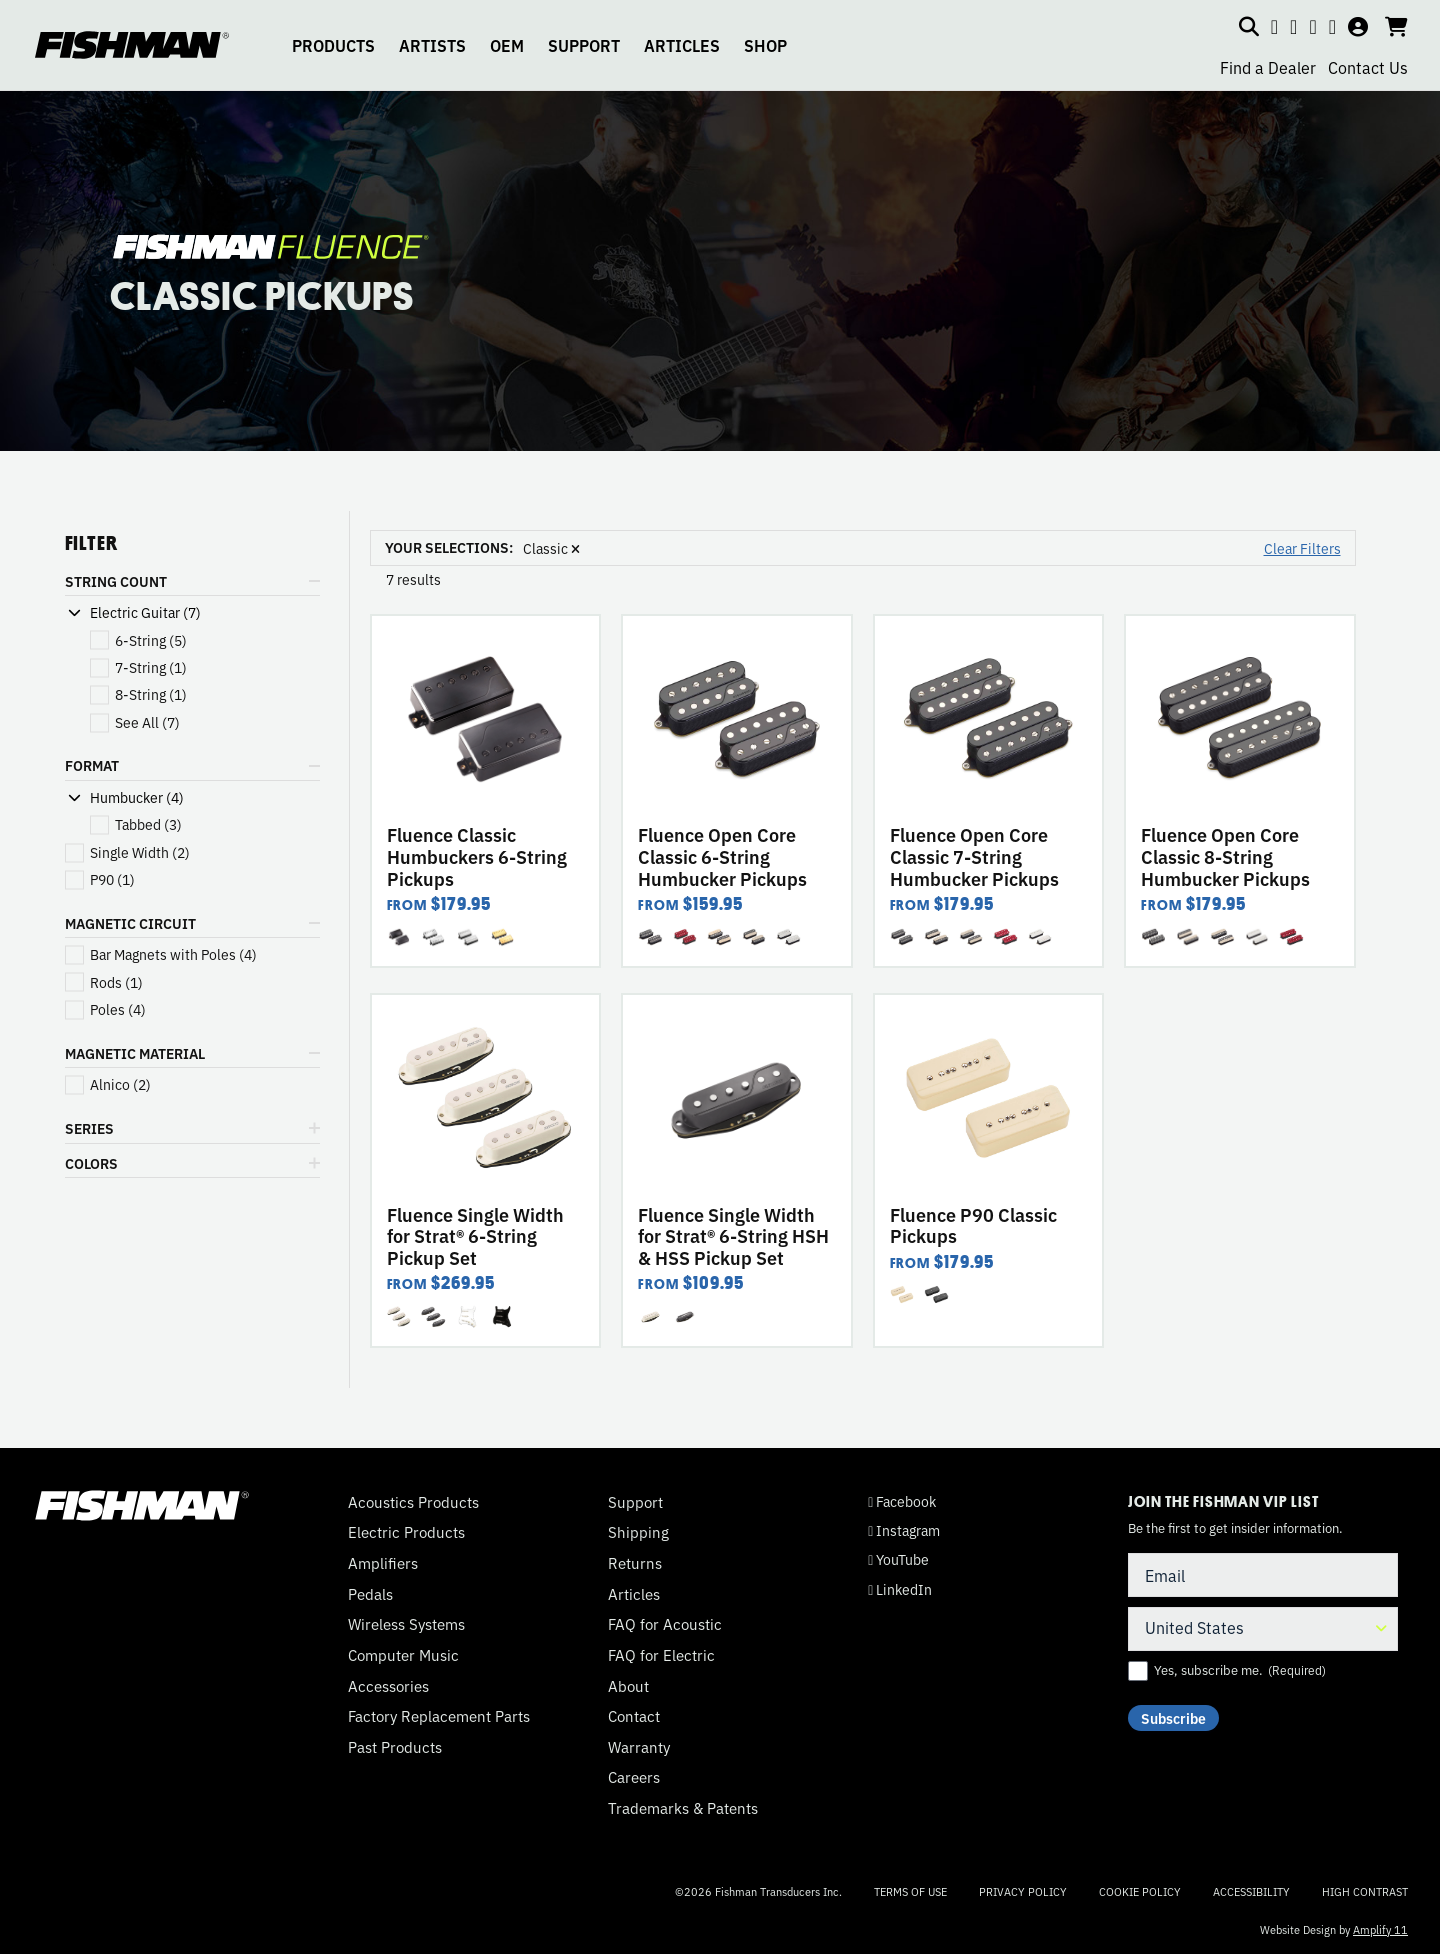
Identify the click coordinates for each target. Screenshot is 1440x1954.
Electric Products (406, 1532)
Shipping (638, 1532)
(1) (151, 667)
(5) (151, 640)
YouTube (898, 1559)
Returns (635, 1563)
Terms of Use (910, 1891)
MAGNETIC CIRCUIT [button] (130, 923)
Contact (634, 1716)
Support (635, 1502)
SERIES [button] (89, 1128)
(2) (140, 852)
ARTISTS (432, 45)
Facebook (902, 1501)
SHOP (765, 45)
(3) (148, 824)
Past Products (395, 1747)
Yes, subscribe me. (1240, 1670)
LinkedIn (900, 1589)
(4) (173, 954)
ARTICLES (682, 45)
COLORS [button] (91, 1163)
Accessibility (1251, 1891)
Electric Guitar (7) (145, 612)
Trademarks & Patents (683, 1808)
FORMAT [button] (92, 765)
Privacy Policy (1023, 1891)
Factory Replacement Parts (439, 1716)
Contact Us (1368, 67)
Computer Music (403, 1655)
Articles (634, 1594)
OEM (507, 45)
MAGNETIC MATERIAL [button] (135, 1053)
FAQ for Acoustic (665, 1624)
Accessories (388, 1686)
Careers (634, 1777)
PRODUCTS (333, 45)
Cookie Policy (1140, 1891)
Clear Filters (1302, 548)
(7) (147, 722)
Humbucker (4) (137, 797)
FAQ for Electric (661, 1655)
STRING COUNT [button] (116, 581)
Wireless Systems (406, 1624)
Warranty (639, 1747)
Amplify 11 (1380, 1929)
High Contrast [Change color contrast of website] (1365, 1891)
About (628, 1686)
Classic (551, 548)
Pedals (370, 1594)
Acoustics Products (413, 1502)
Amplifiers (383, 1563)
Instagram (904, 1530)
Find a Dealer (1268, 67)
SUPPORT (584, 45)
